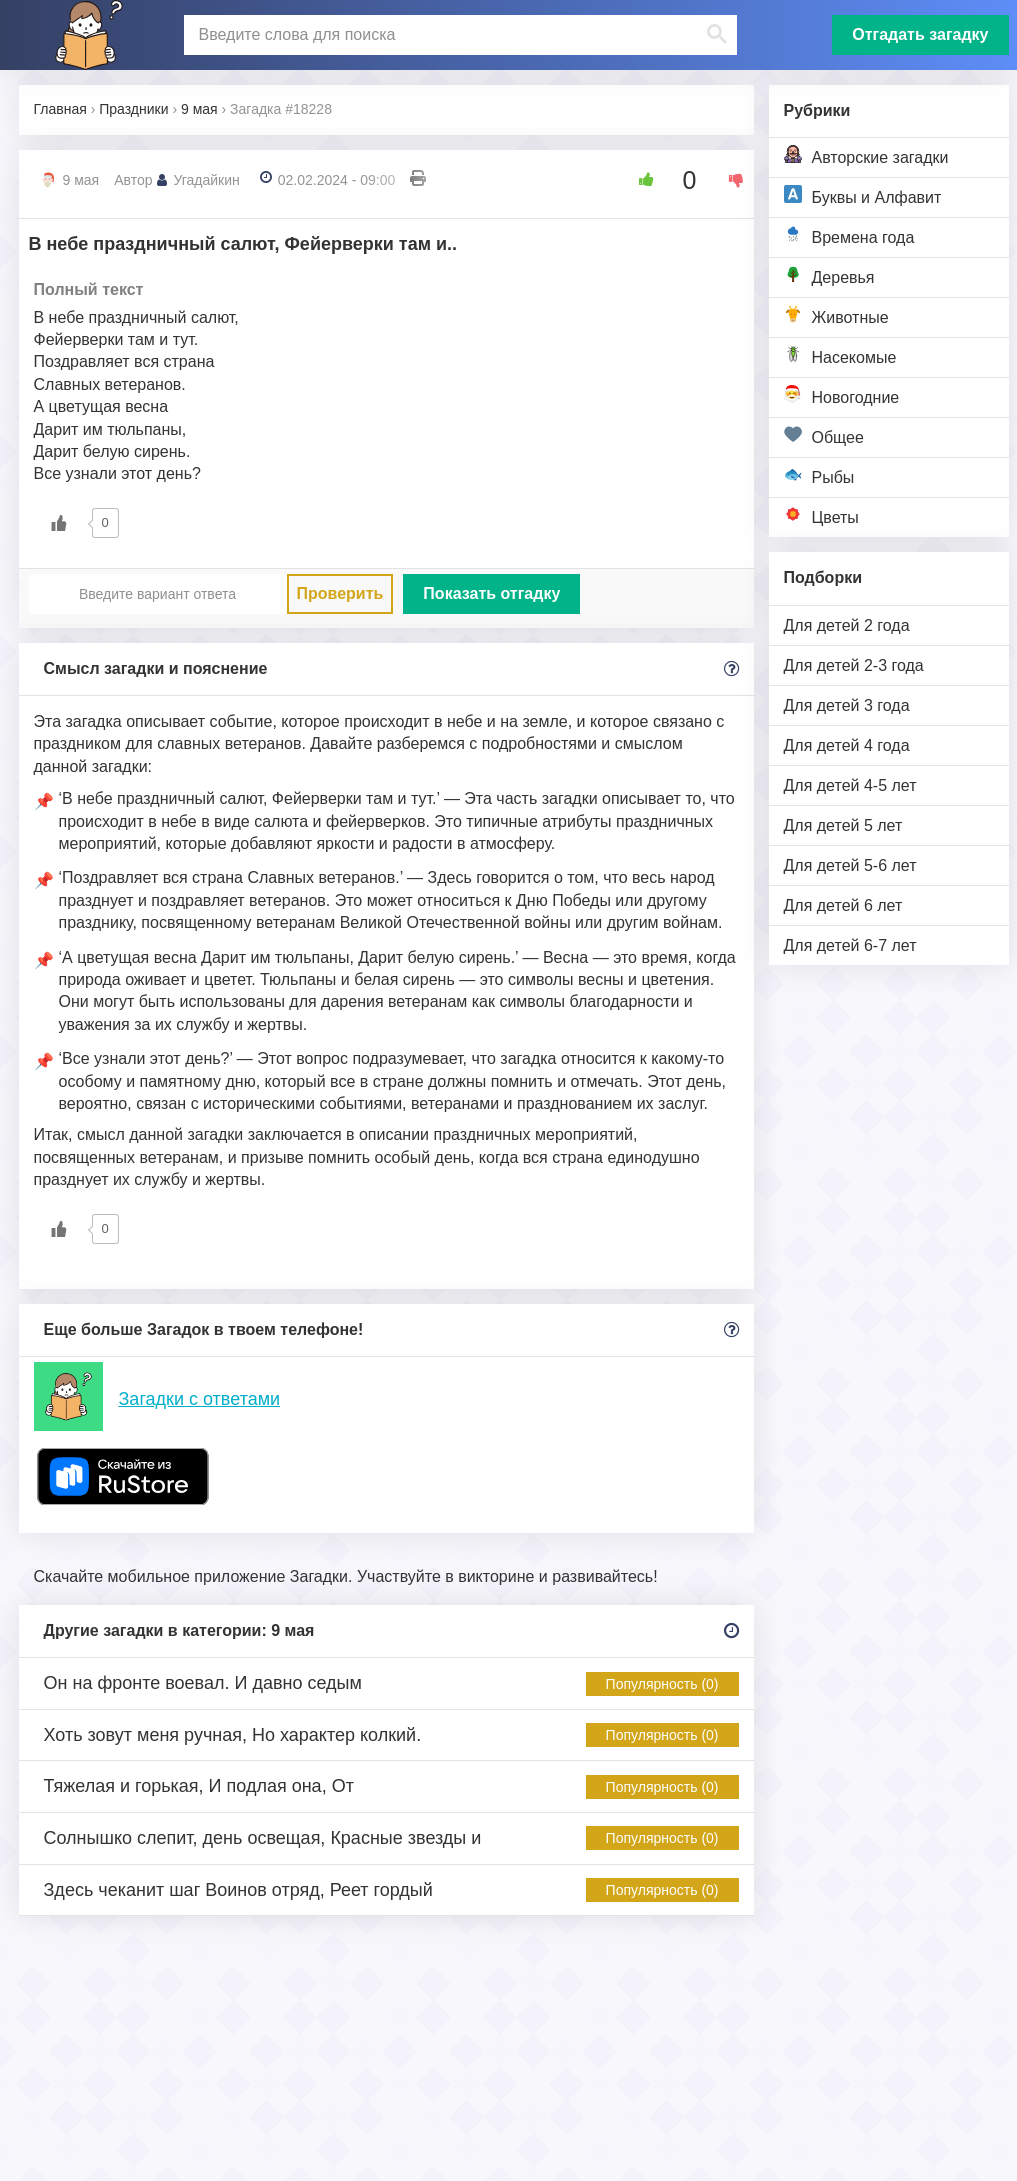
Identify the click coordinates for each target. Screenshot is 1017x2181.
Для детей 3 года (847, 705)
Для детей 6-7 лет (850, 945)
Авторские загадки (866, 155)
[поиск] (458, 35)
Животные (836, 315)
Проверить (340, 593)
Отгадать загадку (920, 34)
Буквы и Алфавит (863, 195)
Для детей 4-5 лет (850, 785)
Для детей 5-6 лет (850, 865)
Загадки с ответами (200, 1399)
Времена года (849, 235)
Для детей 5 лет (843, 825)
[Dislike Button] (729, 180)
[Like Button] (639, 180)
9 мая (81, 180)
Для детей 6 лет (843, 905)
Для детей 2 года (847, 625)
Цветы (821, 515)
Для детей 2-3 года (854, 665)
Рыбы (819, 475)
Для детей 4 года (847, 745)
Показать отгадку (491, 593)
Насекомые (840, 355)
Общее (824, 435)
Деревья (829, 275)
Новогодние (842, 395)
